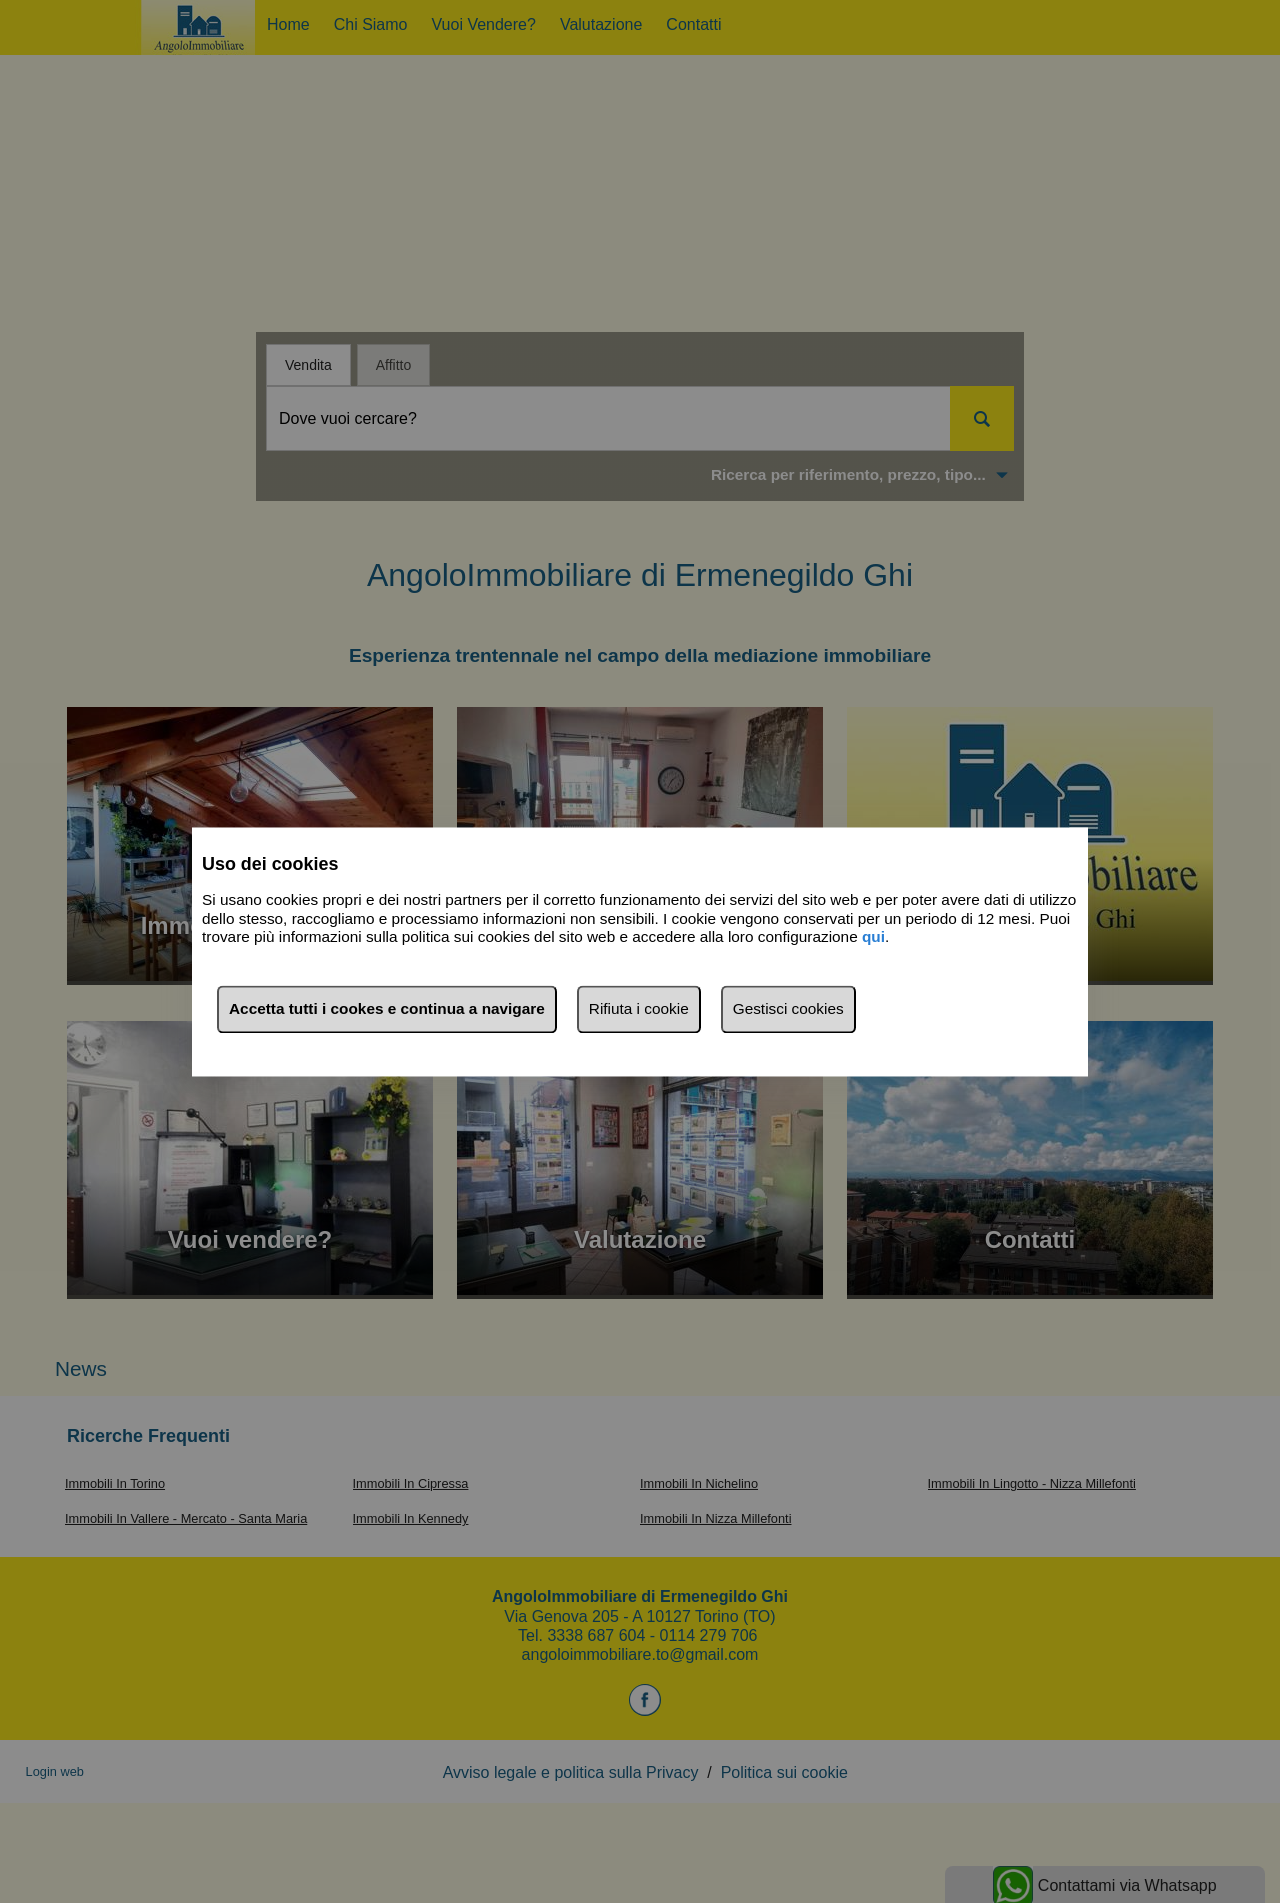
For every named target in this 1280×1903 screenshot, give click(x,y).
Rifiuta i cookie (639, 1008)
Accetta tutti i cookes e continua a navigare (387, 1008)
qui (873, 937)
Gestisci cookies (788, 1008)
